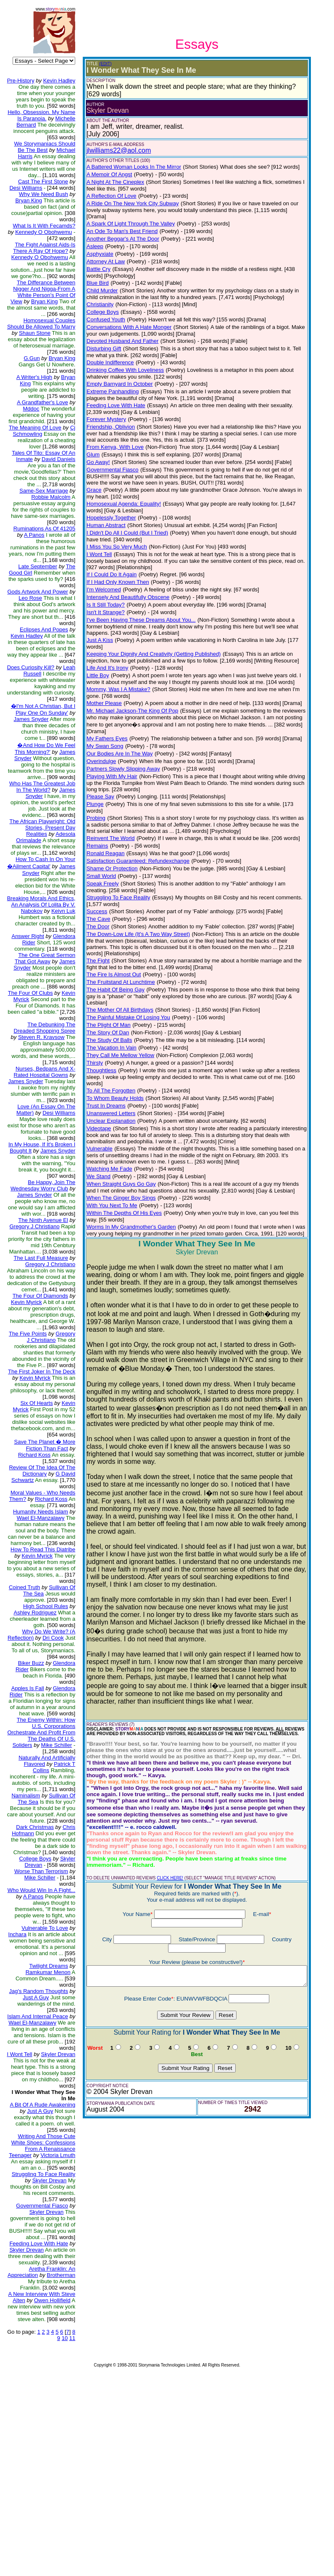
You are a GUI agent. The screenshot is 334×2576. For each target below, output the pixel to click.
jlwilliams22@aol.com (112, 150)
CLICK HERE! (163, 1791)
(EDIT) (98, 63)
